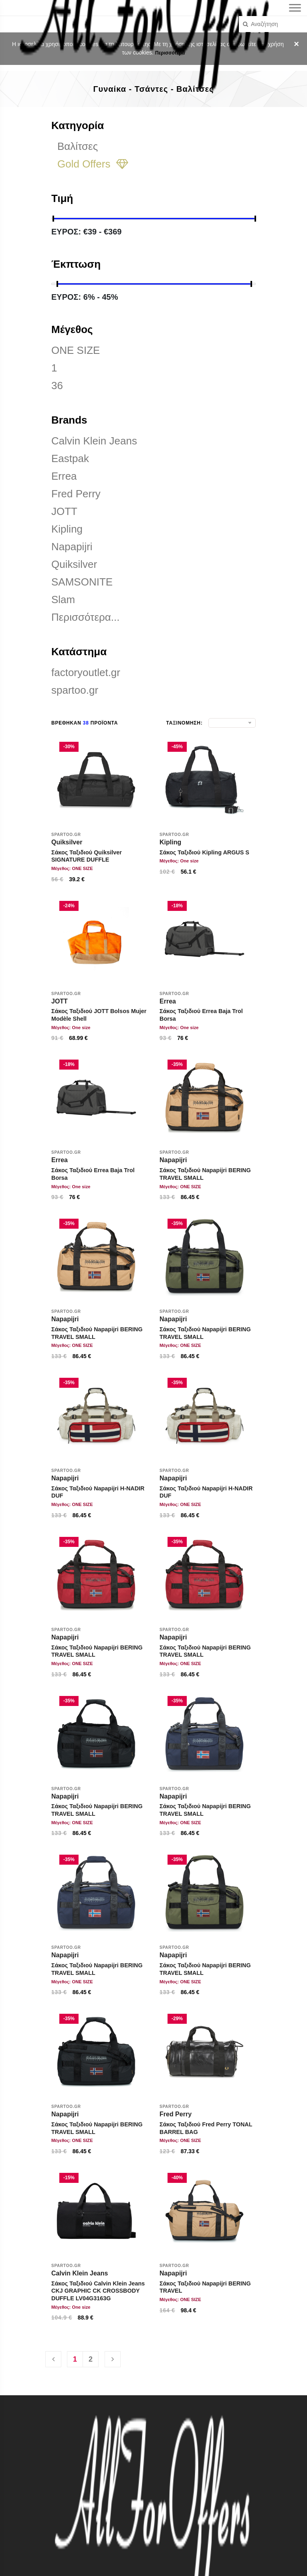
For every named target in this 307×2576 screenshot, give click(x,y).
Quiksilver (74, 564)
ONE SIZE (75, 350)
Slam (63, 600)
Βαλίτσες (77, 146)
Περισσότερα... (85, 617)
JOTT (64, 511)
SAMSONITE (82, 582)
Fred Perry (76, 494)
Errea (64, 476)
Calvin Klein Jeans (94, 441)
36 (57, 386)
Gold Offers (92, 164)
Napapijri (72, 547)
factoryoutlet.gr (85, 672)
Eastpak (70, 458)
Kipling (67, 529)
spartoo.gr (74, 690)
